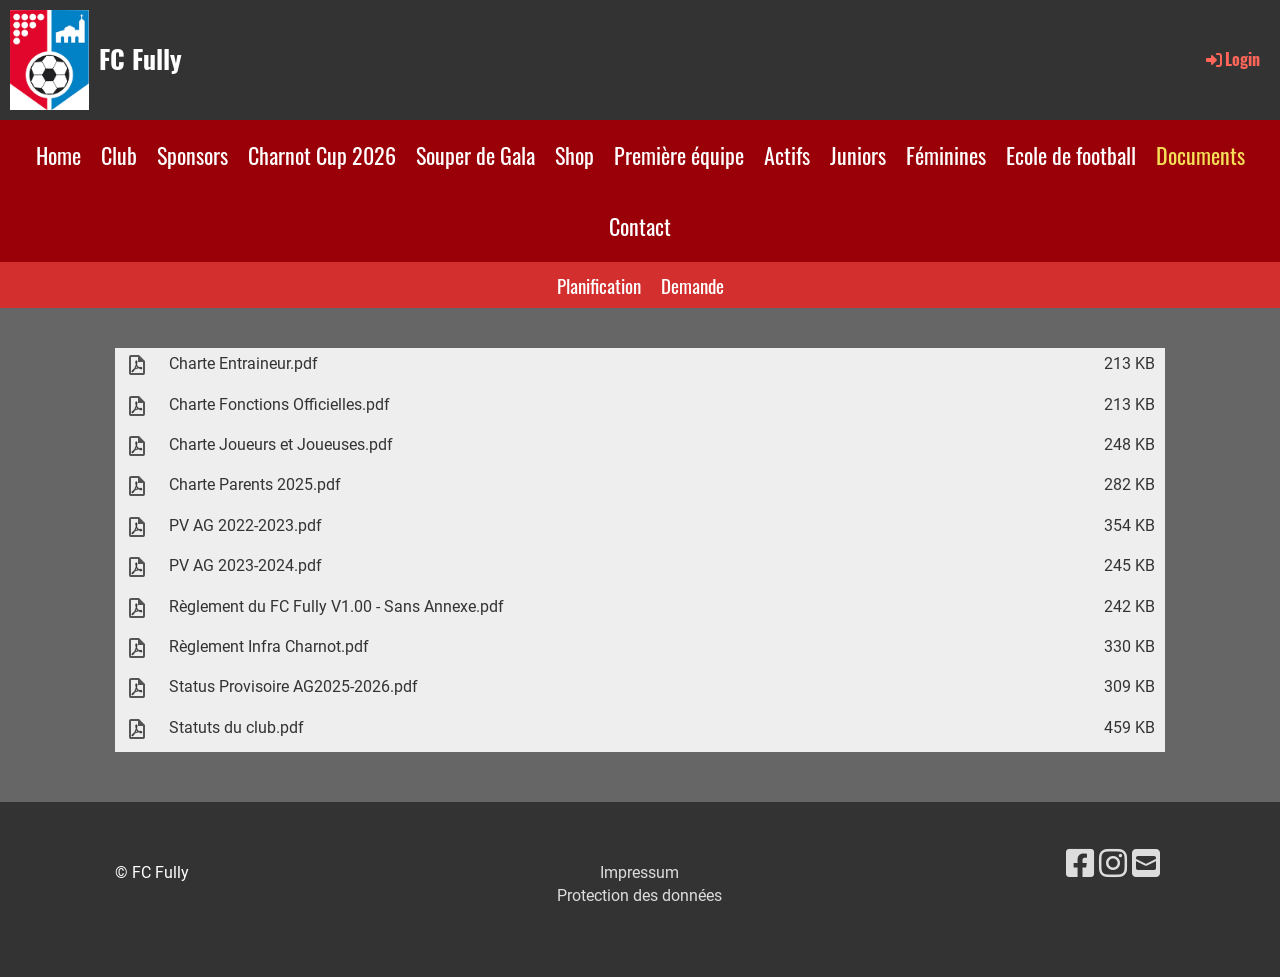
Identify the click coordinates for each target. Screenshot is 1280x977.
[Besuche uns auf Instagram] (1113, 864)
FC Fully (140, 59)
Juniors (858, 155)
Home (58, 155)
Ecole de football (1071, 155)
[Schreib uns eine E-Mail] (1146, 864)
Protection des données (639, 895)
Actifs (787, 155)
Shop (574, 155)
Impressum (639, 872)
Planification (599, 285)
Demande (692, 285)
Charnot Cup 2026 (322, 155)
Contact (640, 226)
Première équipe (679, 155)
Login (1231, 59)
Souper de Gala (475, 155)
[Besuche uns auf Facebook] (1080, 864)
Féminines (946, 155)
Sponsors (192, 155)
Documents (1200, 155)
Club (119, 155)
